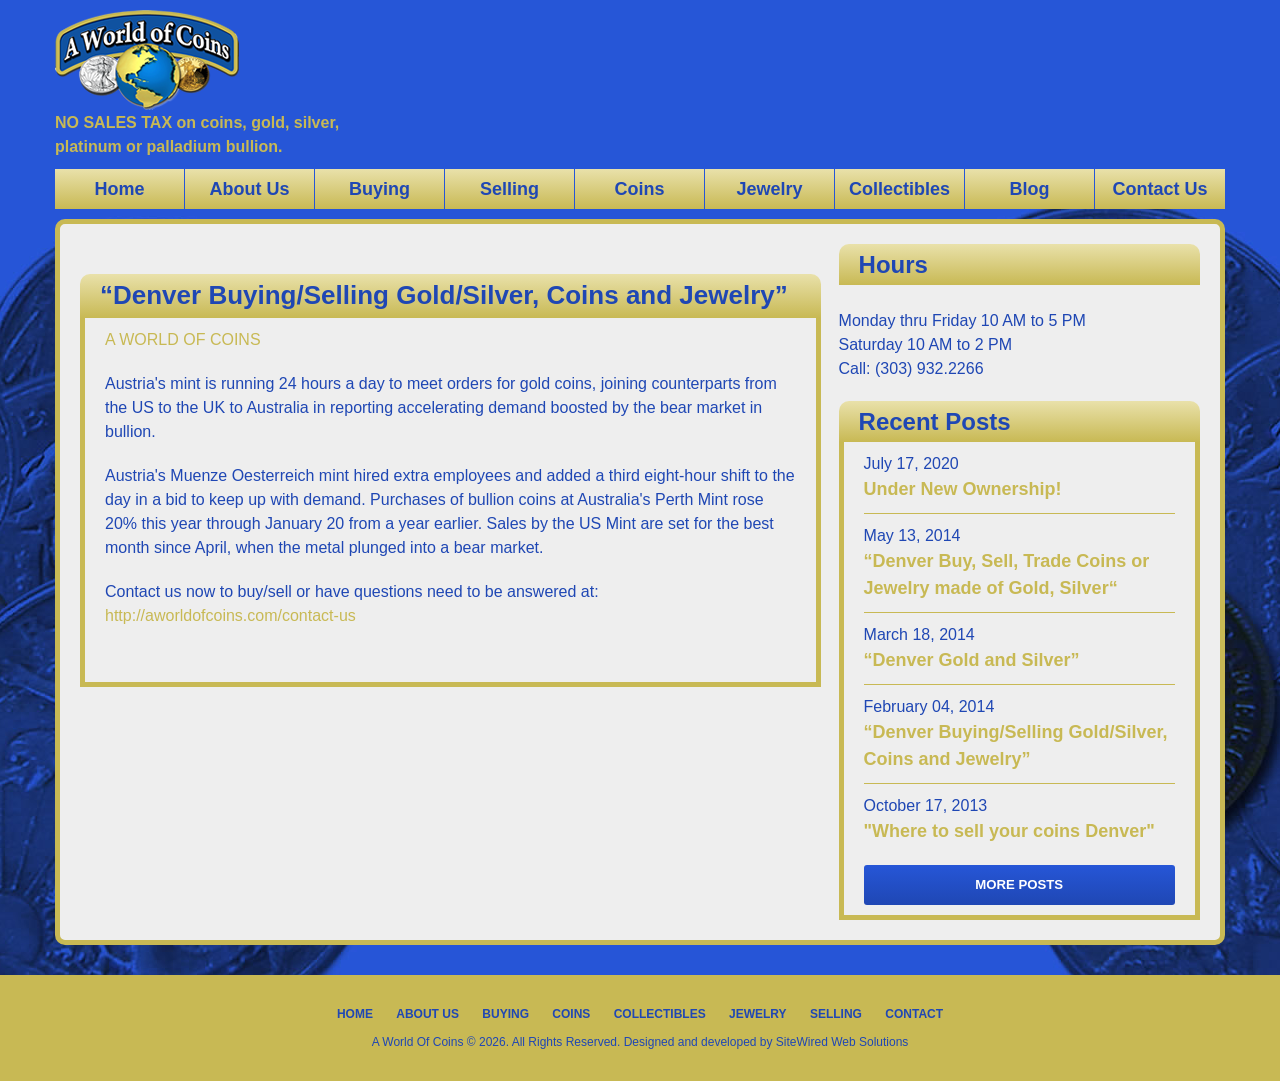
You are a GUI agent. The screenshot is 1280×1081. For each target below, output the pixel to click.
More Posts (1019, 884)
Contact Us (1159, 189)
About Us (250, 189)
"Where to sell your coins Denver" (1009, 831)
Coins (639, 189)
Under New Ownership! (963, 489)
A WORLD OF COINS (183, 339)
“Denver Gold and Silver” (972, 660)
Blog (1030, 189)
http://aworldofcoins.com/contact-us (230, 615)
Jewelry (769, 189)
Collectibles (899, 189)
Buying (379, 189)
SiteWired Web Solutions (842, 1042)
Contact (914, 1014)
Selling (509, 189)
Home (119, 189)
